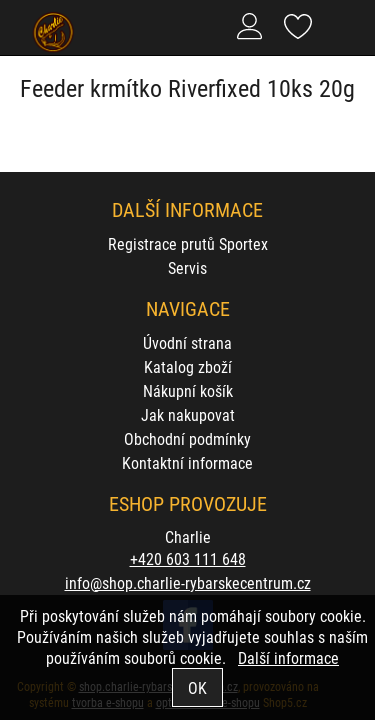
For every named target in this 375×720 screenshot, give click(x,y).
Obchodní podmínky (187, 438)
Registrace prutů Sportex (188, 243)
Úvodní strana (187, 342)
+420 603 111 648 (188, 558)
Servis (187, 267)
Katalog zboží (188, 366)
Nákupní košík (188, 390)
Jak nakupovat (188, 414)
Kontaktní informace (187, 462)
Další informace (288, 657)
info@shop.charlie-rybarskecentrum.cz (188, 582)
